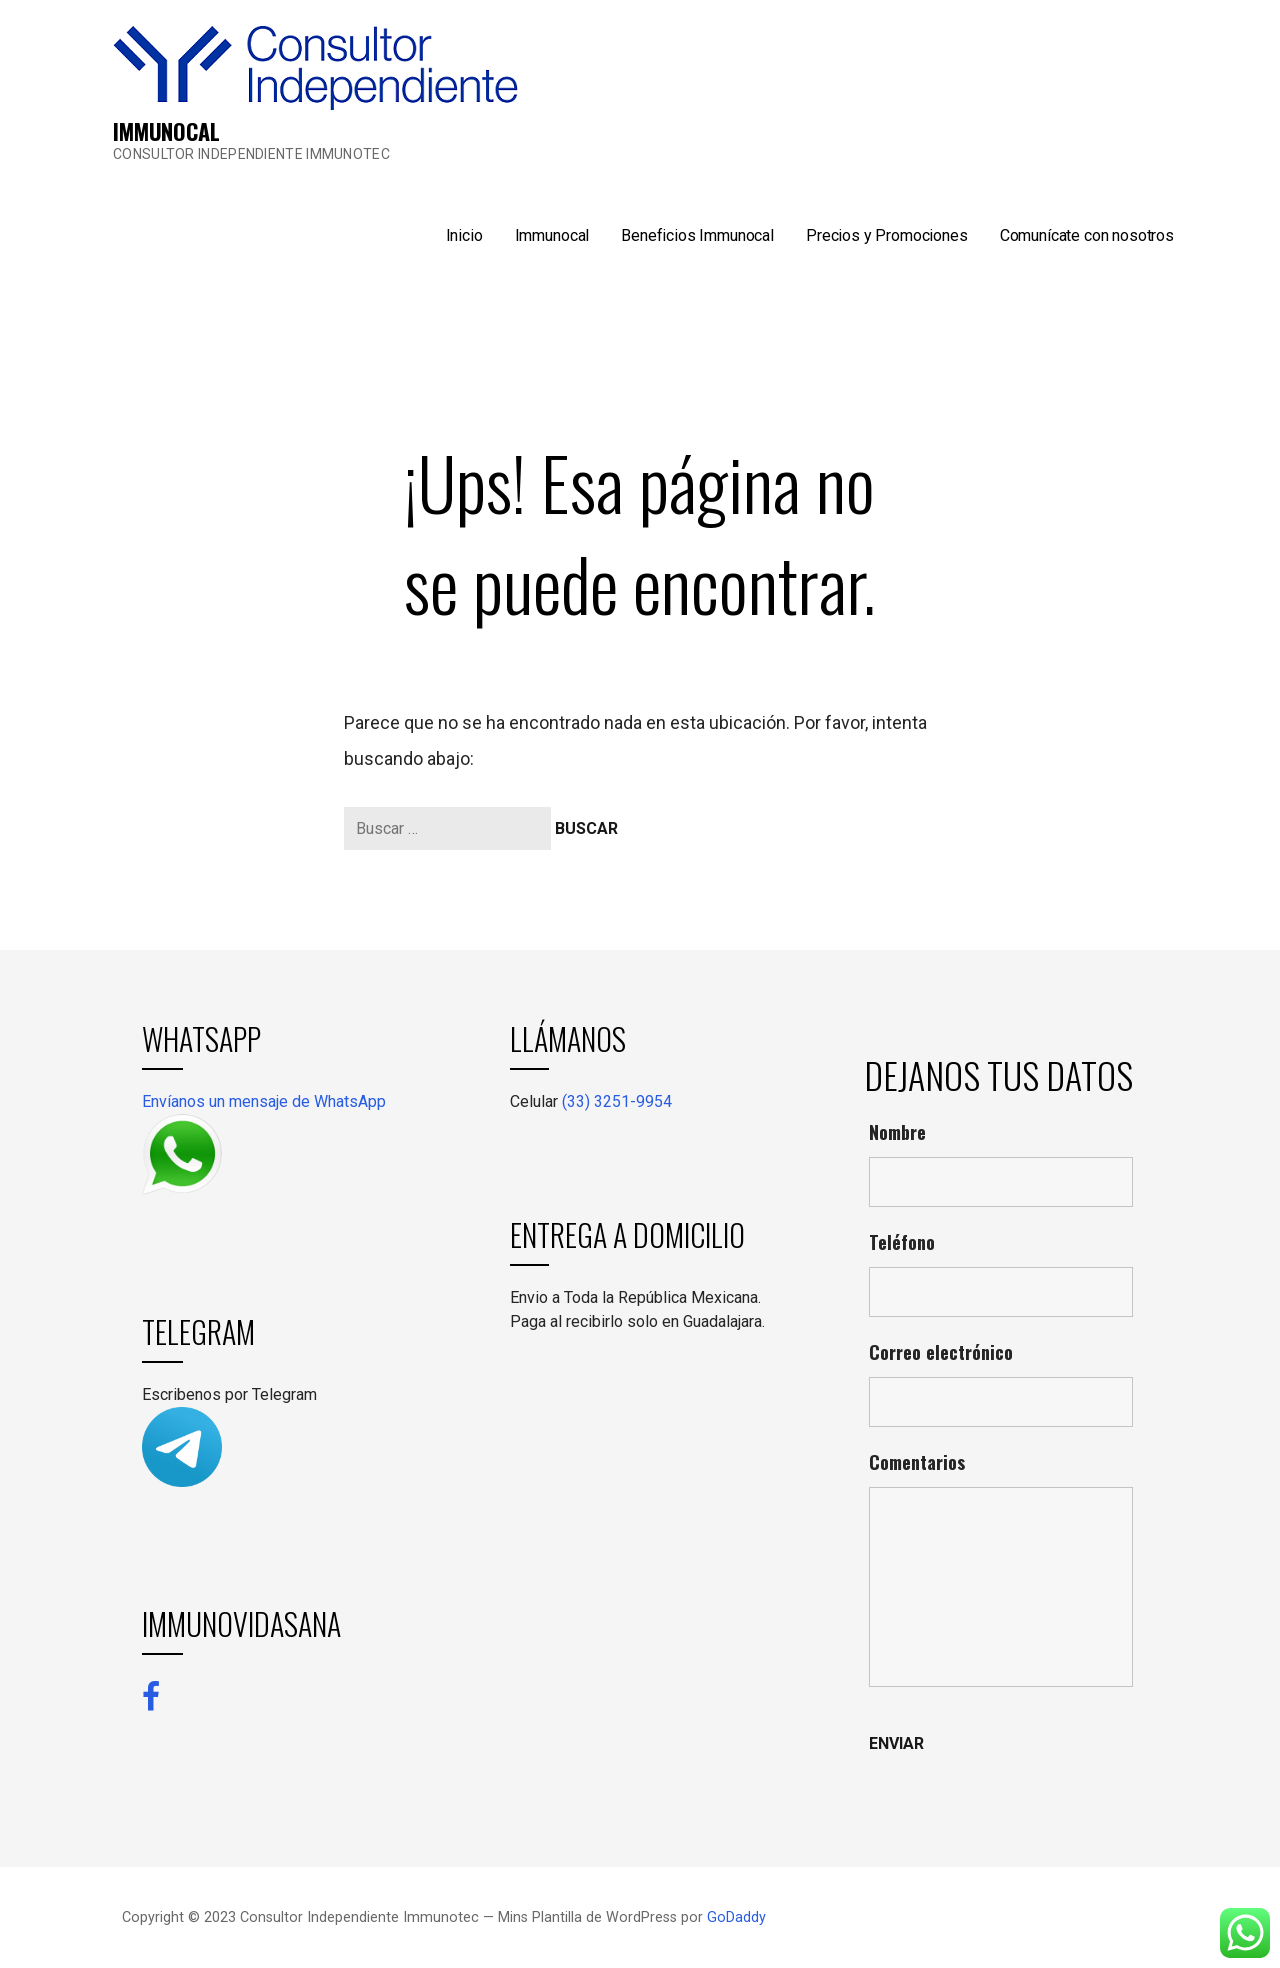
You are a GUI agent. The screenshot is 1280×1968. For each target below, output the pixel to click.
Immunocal (552, 235)
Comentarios (917, 1462)
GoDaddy (736, 1917)
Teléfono (902, 1242)
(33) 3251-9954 (617, 1101)
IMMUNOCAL (166, 131)
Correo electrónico (941, 1352)
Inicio (464, 235)
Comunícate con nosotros (1087, 235)
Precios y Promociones (887, 235)
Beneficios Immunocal (697, 235)
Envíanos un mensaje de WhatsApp (264, 1101)
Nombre (897, 1132)
